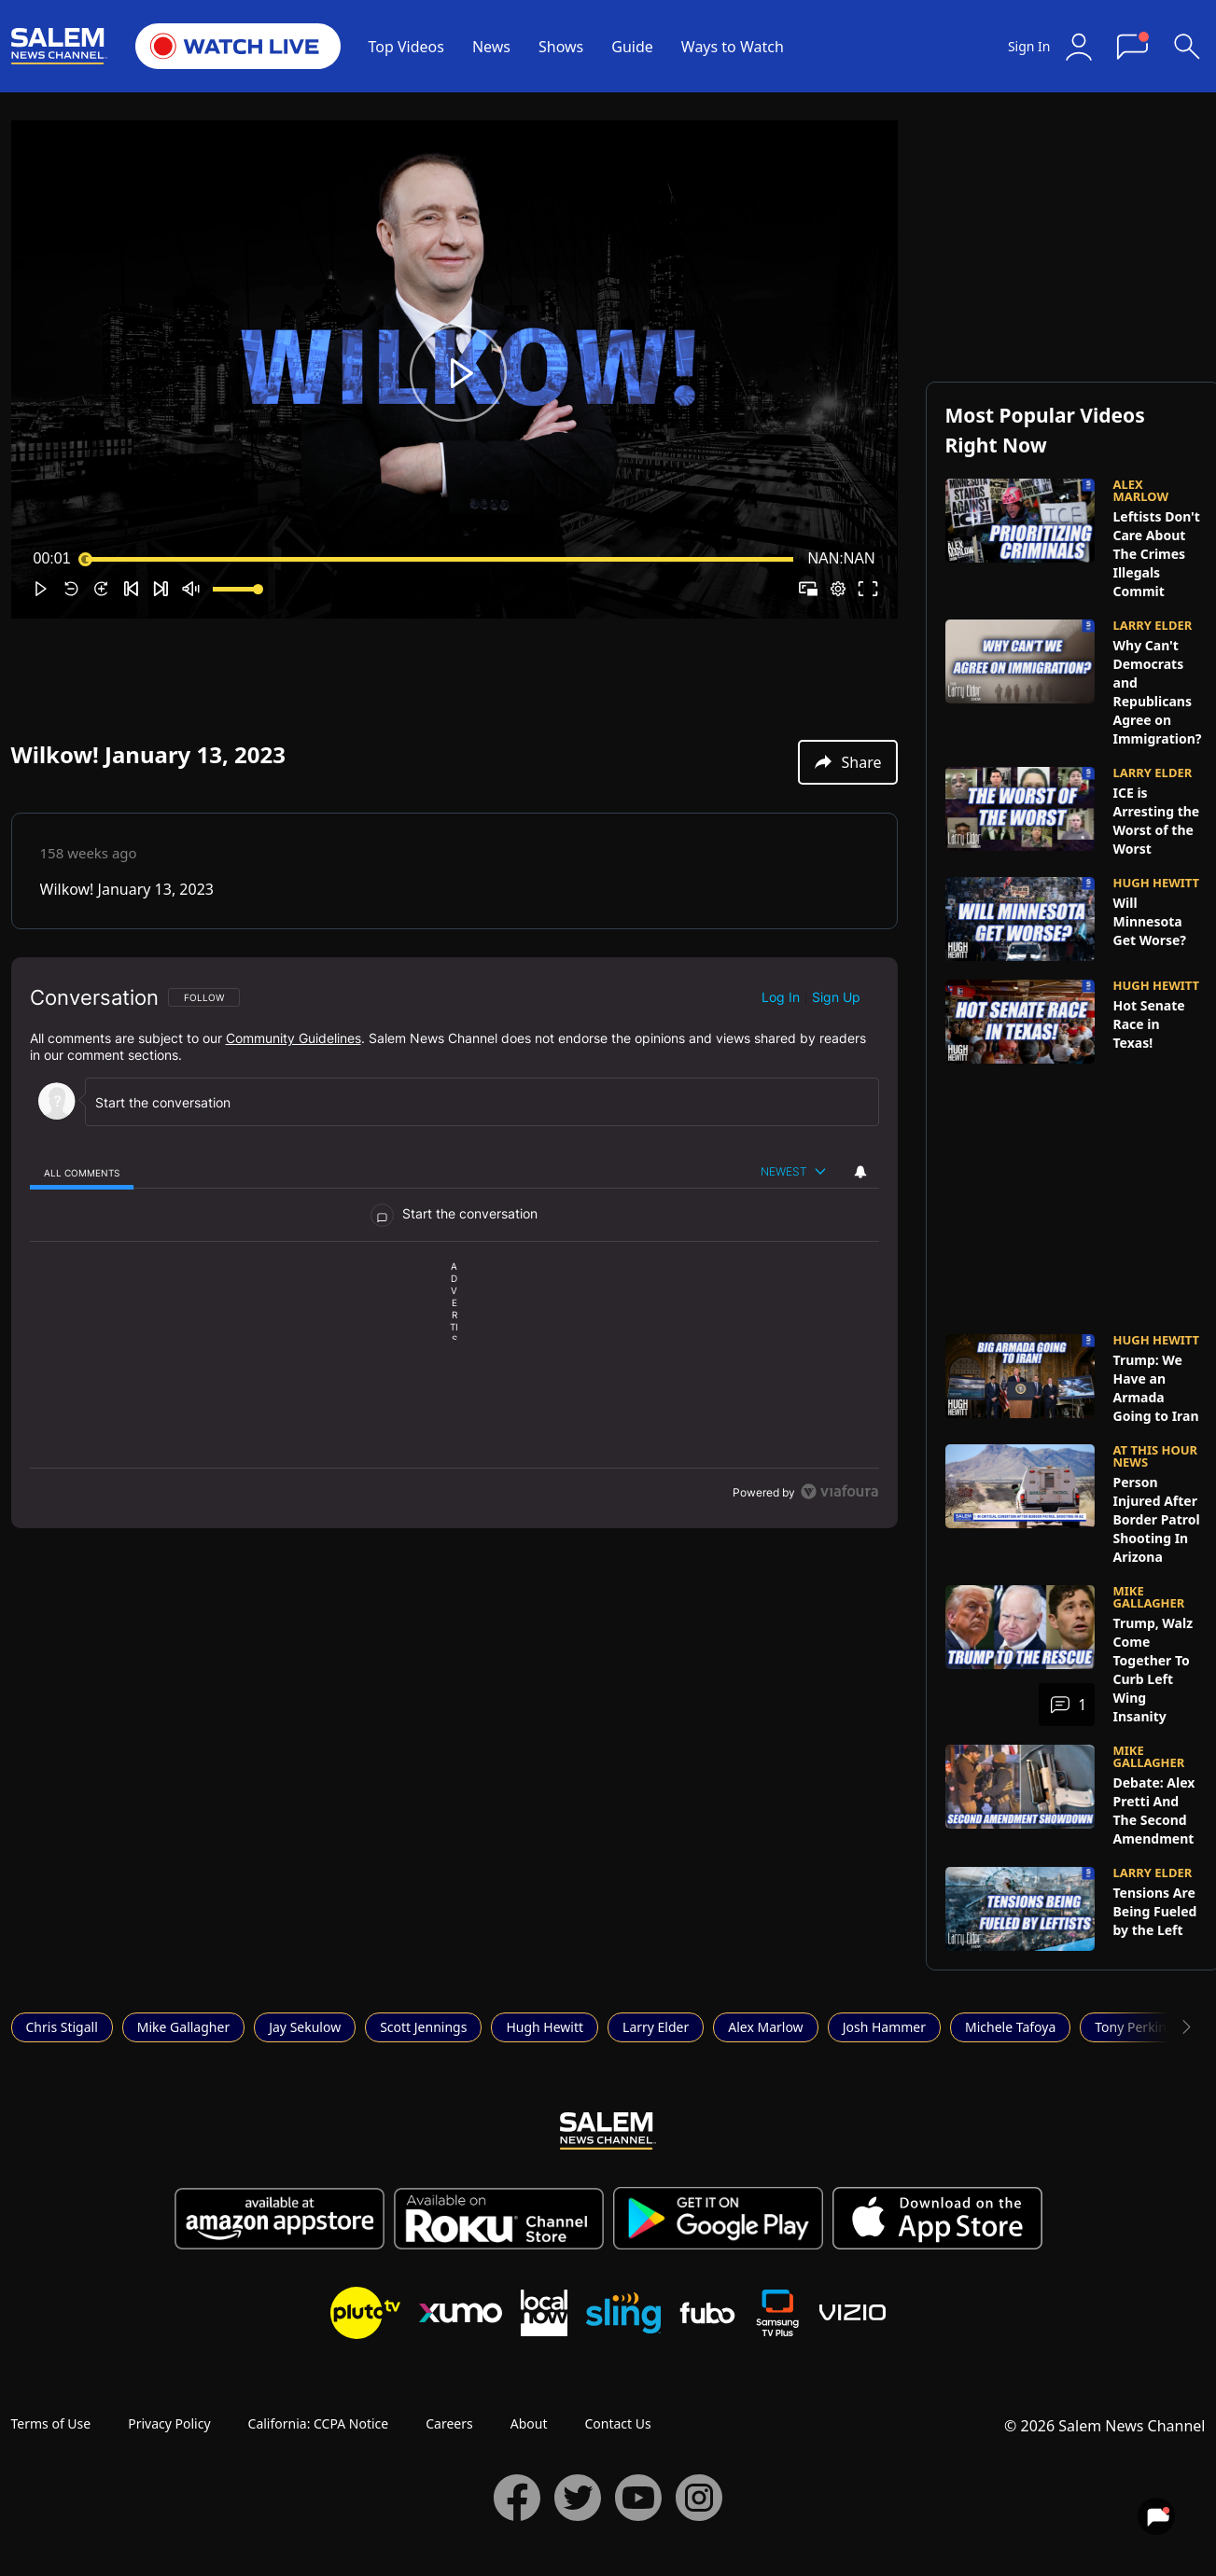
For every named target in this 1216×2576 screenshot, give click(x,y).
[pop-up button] (838, 589)
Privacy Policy (169, 2423)
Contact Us (617, 2423)
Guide (632, 46)
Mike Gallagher (183, 2027)
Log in (781, 997)
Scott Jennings (423, 2027)
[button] (458, 373)
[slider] (439, 558)
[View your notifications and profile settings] (860, 1172)
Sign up (836, 997)
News (491, 46)
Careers (449, 2423)
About (529, 2423)
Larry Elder (655, 2027)
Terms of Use (51, 2423)
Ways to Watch (732, 46)
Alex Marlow (765, 2027)
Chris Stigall (62, 2027)
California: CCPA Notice (318, 2423)
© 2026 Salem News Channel (1104, 2426)
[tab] (82, 1172)
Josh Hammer (884, 2027)
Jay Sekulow (305, 2027)
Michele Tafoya (1010, 2027)
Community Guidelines (293, 1038)
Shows (560, 46)
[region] (454, 1243)
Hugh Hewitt (544, 2027)
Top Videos (406, 46)
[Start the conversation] (473, 1102)
